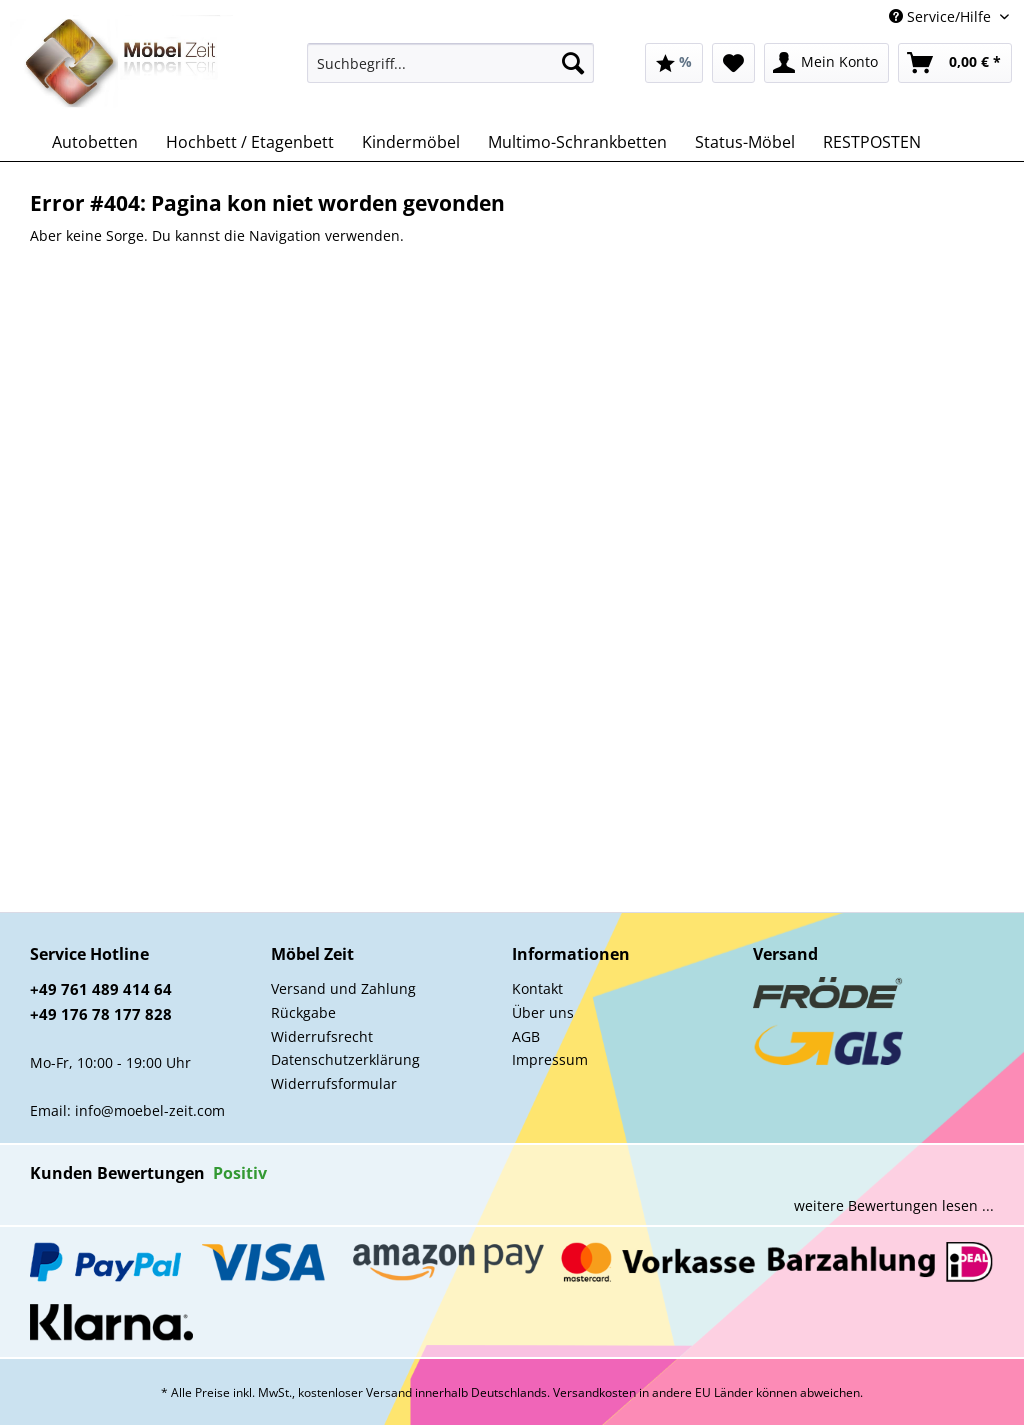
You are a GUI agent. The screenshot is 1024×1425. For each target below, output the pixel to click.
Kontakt (537, 988)
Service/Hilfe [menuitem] (942, 16)
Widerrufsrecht (322, 1036)
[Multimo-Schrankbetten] (577, 142)
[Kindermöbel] (411, 142)
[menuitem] (450, 72)
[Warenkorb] (955, 63)
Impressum (550, 1059)
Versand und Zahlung (343, 988)
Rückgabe (303, 1012)
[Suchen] (573, 63)
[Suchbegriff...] (450, 63)
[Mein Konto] (826, 63)
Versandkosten (594, 1392)
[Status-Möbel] (745, 142)
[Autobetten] (95, 142)
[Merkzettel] (733, 63)
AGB (526, 1036)
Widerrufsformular (334, 1083)
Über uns (543, 1012)
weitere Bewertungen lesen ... (894, 1205)
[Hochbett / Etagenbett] (250, 142)
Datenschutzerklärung (345, 1059)
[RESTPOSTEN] (872, 142)
